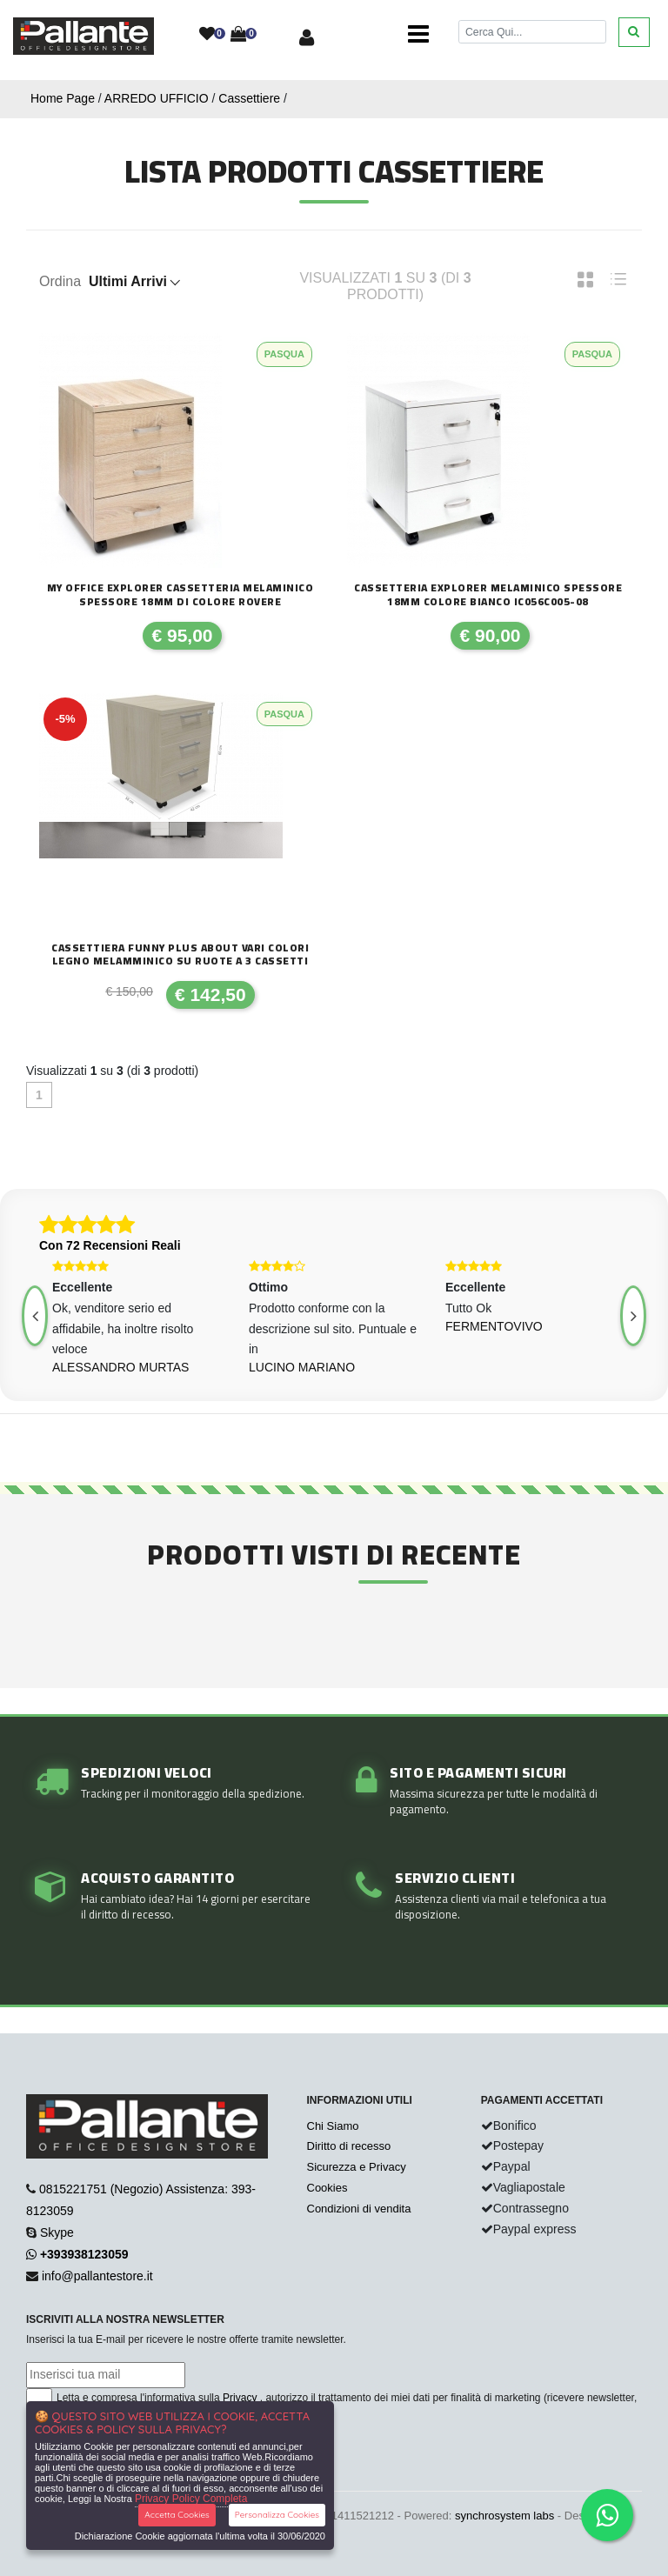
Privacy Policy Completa (191, 2499)
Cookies (327, 2187)
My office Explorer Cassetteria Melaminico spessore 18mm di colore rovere (180, 594)
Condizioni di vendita (359, 2208)
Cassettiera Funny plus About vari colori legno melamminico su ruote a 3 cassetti (180, 954)
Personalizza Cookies (277, 2514)
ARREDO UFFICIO (156, 98)
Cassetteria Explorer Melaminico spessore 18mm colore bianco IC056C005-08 (488, 594)
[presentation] (633, 1315)
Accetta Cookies (177, 2514)
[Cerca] (532, 31)
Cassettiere (249, 98)
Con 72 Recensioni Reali (110, 1245)
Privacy (240, 2398)
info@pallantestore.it (97, 2276)
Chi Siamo (333, 2125)
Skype (57, 2232)
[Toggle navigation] (418, 35)
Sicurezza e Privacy (356, 2166)
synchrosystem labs (504, 2515)
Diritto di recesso (349, 2145)
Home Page (62, 98)
